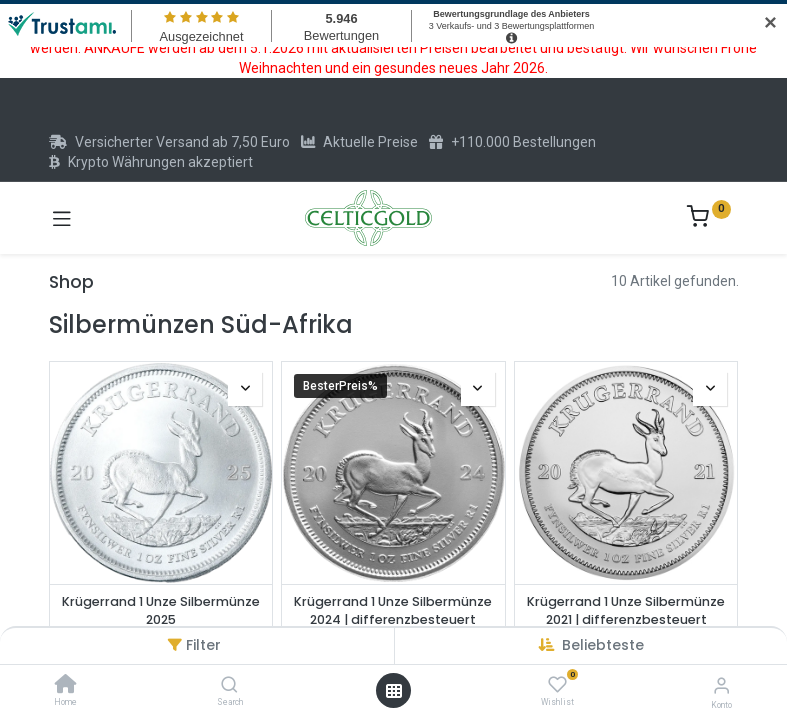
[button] (603, 645)
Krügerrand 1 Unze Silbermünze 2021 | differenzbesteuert (626, 610)
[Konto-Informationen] (721, 685)
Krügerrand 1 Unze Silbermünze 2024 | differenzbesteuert (393, 610)
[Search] (229, 686)
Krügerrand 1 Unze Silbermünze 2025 (161, 610)
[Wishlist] (557, 685)
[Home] (66, 686)
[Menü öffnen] (394, 691)
